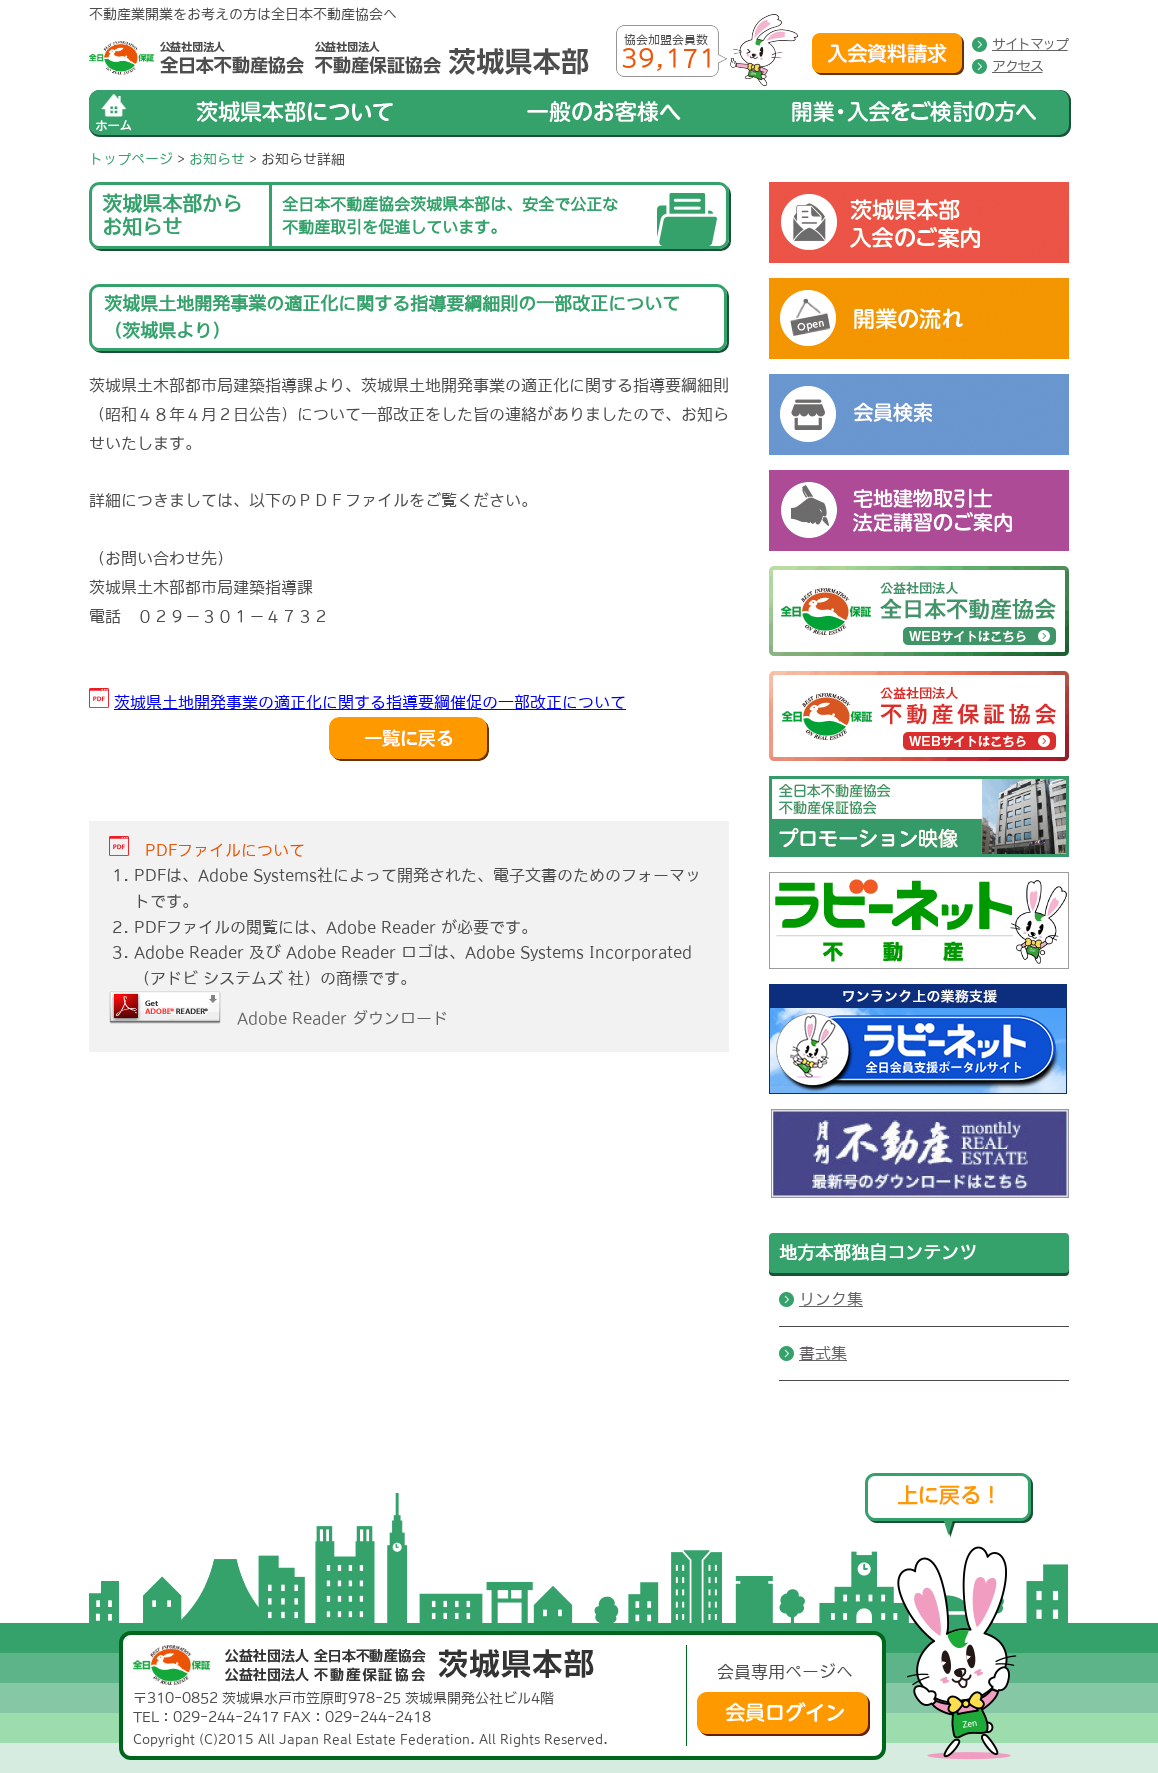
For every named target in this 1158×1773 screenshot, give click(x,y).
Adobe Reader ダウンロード (278, 1018)
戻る (409, 739)
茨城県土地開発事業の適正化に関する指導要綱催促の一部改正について (370, 702)
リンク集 (831, 1299)
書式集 (823, 1353)
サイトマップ (1030, 44)
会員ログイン (783, 1714)
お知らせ (217, 159)
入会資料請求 (888, 54)
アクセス (1017, 66)
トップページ (131, 159)
